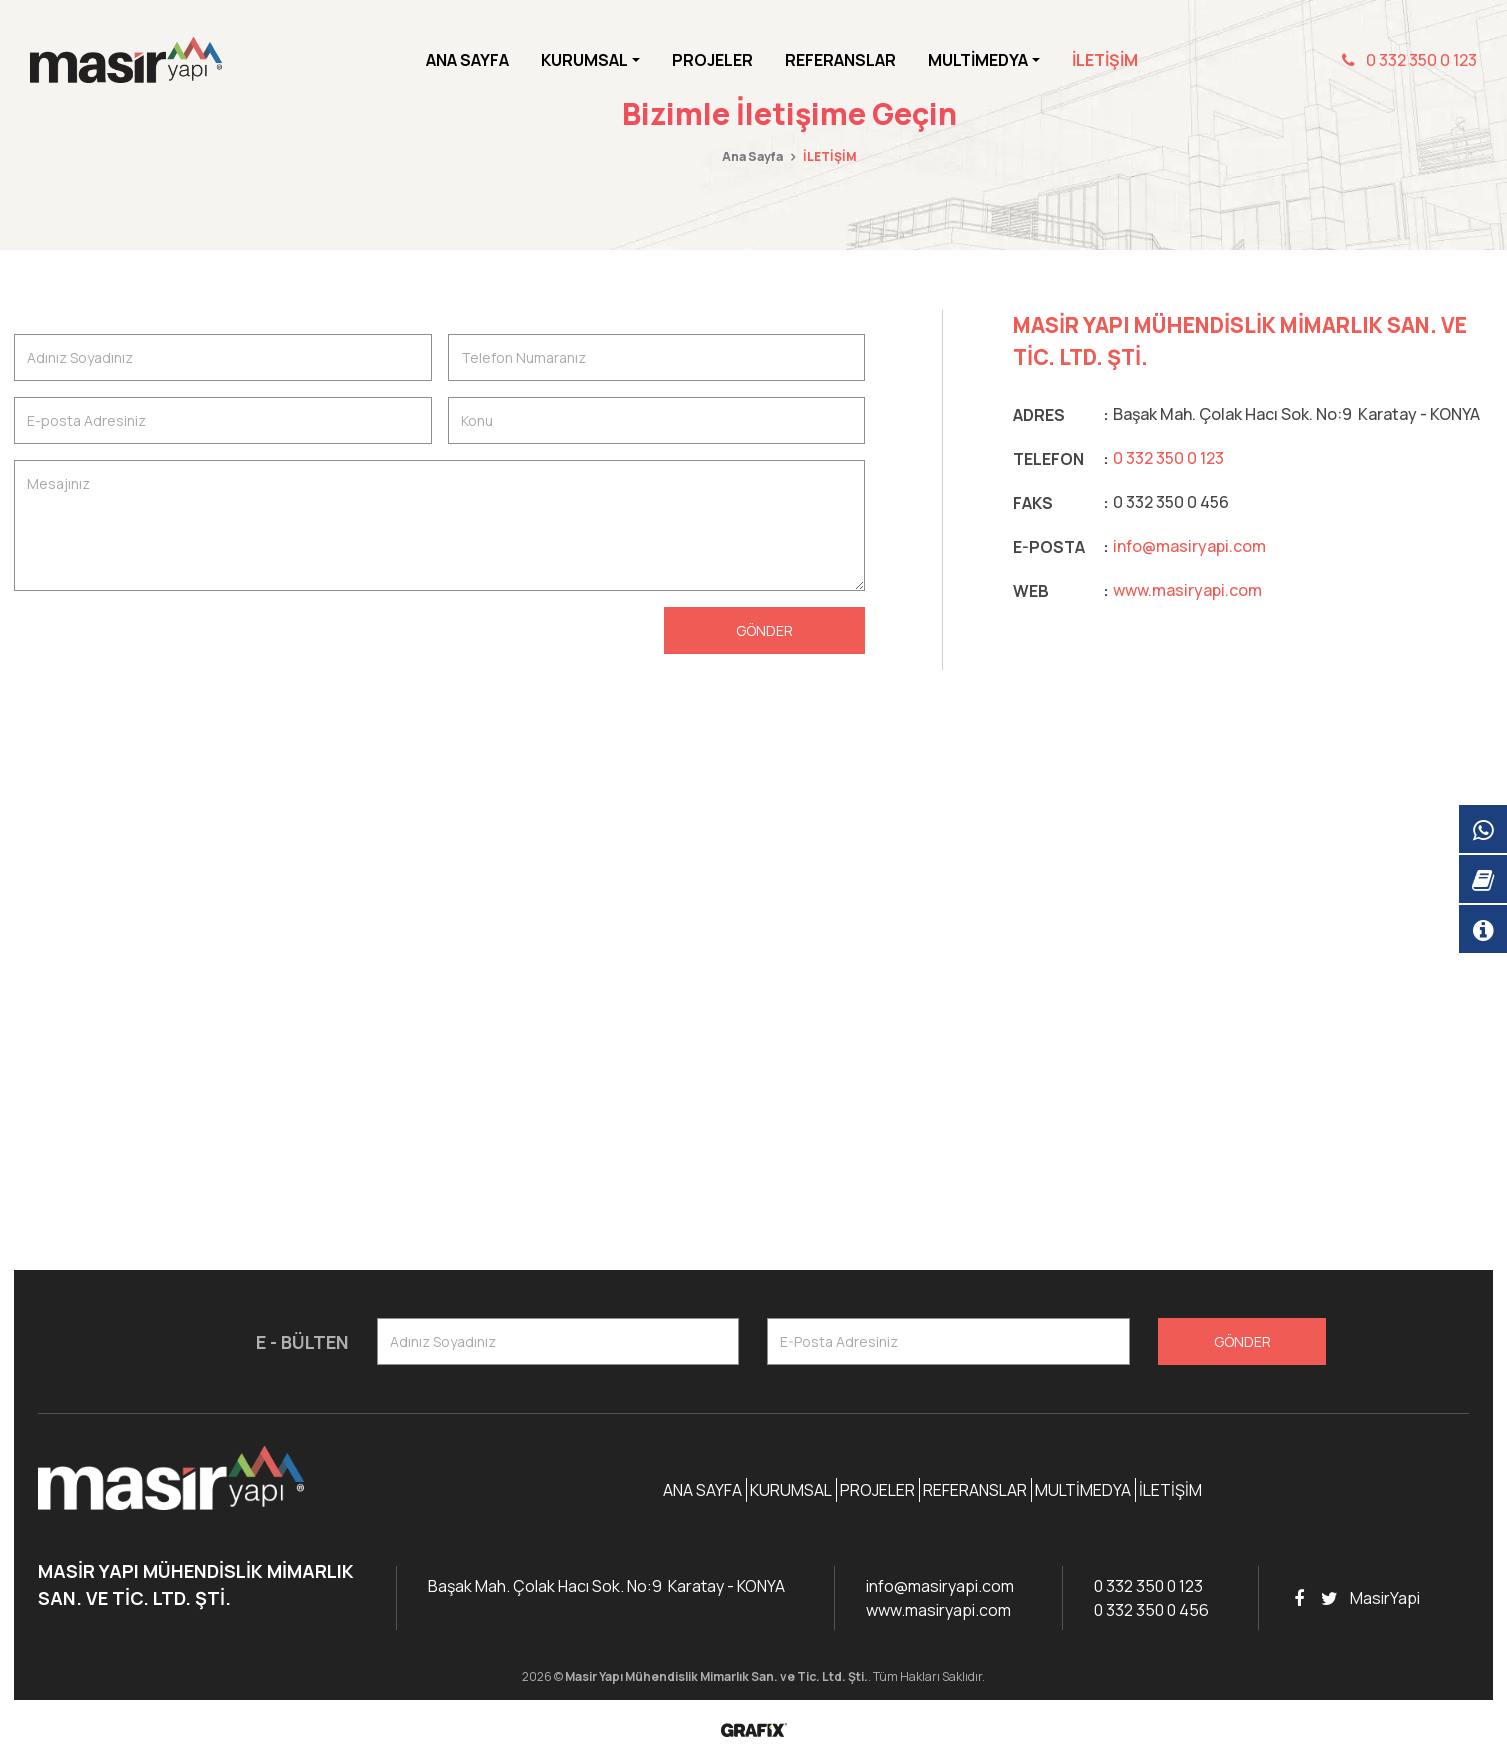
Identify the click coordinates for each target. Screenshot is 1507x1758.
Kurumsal (791, 1490)
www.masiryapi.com (1187, 590)
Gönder (764, 630)
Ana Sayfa (467, 60)
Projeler (712, 60)
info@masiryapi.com (1189, 546)
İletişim (1105, 60)
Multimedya (1083, 1490)
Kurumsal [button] (584, 60)
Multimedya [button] (978, 60)
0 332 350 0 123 (1409, 60)
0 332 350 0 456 (1151, 1610)
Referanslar (840, 60)
